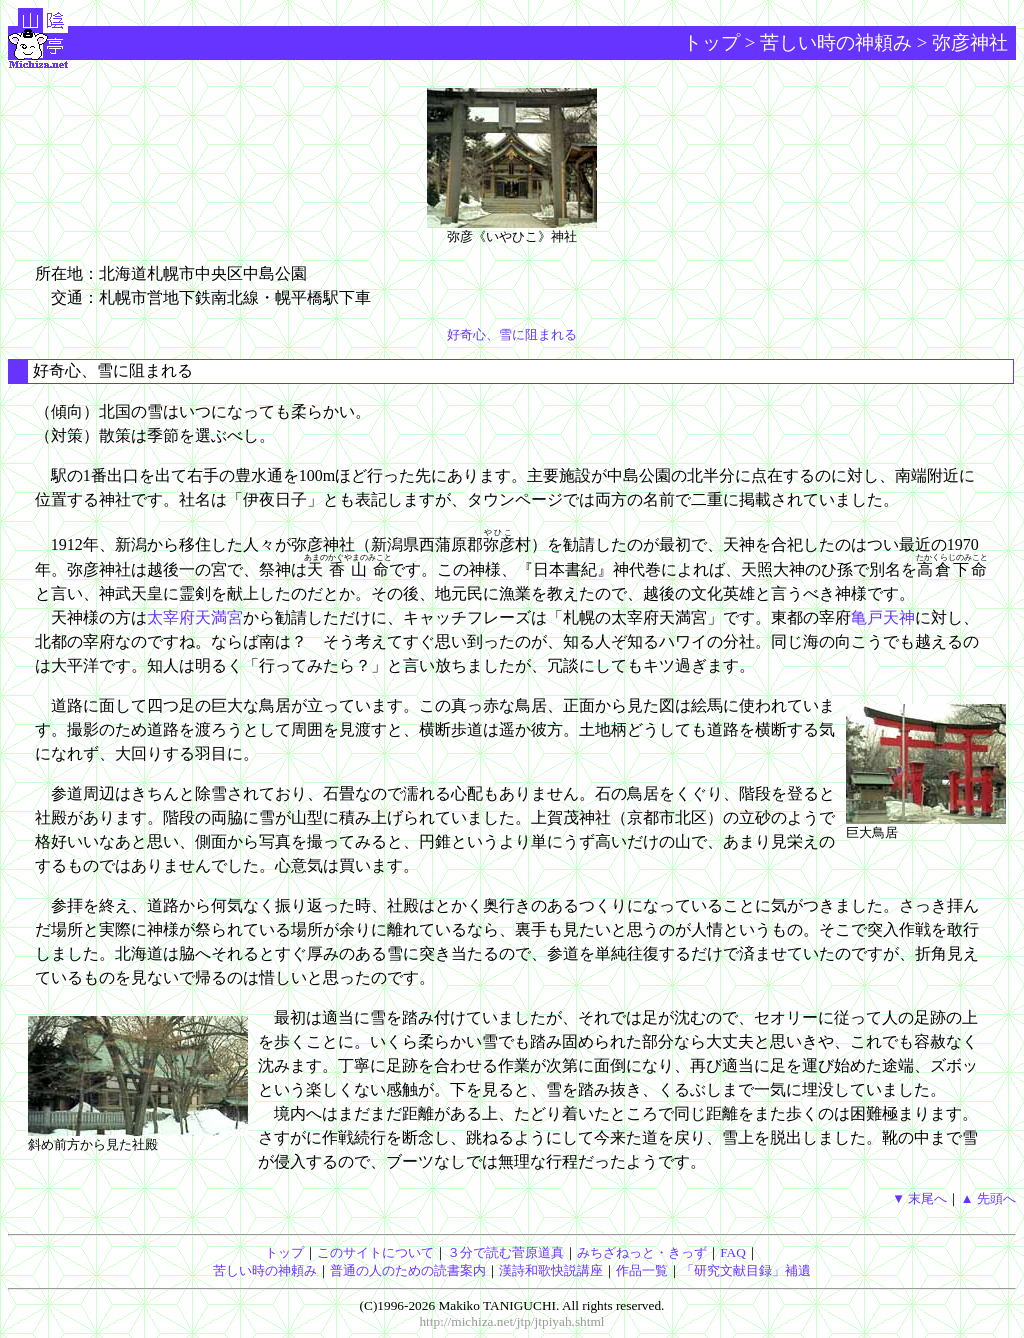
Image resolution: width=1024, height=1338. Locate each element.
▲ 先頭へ (988, 1198)
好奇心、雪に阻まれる (512, 334)
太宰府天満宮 (195, 617)
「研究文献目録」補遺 (746, 1270)
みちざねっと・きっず (642, 1252)
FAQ (733, 1252)
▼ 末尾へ (920, 1198)
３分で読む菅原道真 (505, 1252)
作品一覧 (642, 1270)
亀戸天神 (883, 617)
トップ (711, 42)
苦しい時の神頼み (836, 42)
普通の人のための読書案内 (408, 1270)
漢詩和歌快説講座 (551, 1270)
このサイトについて (375, 1252)
